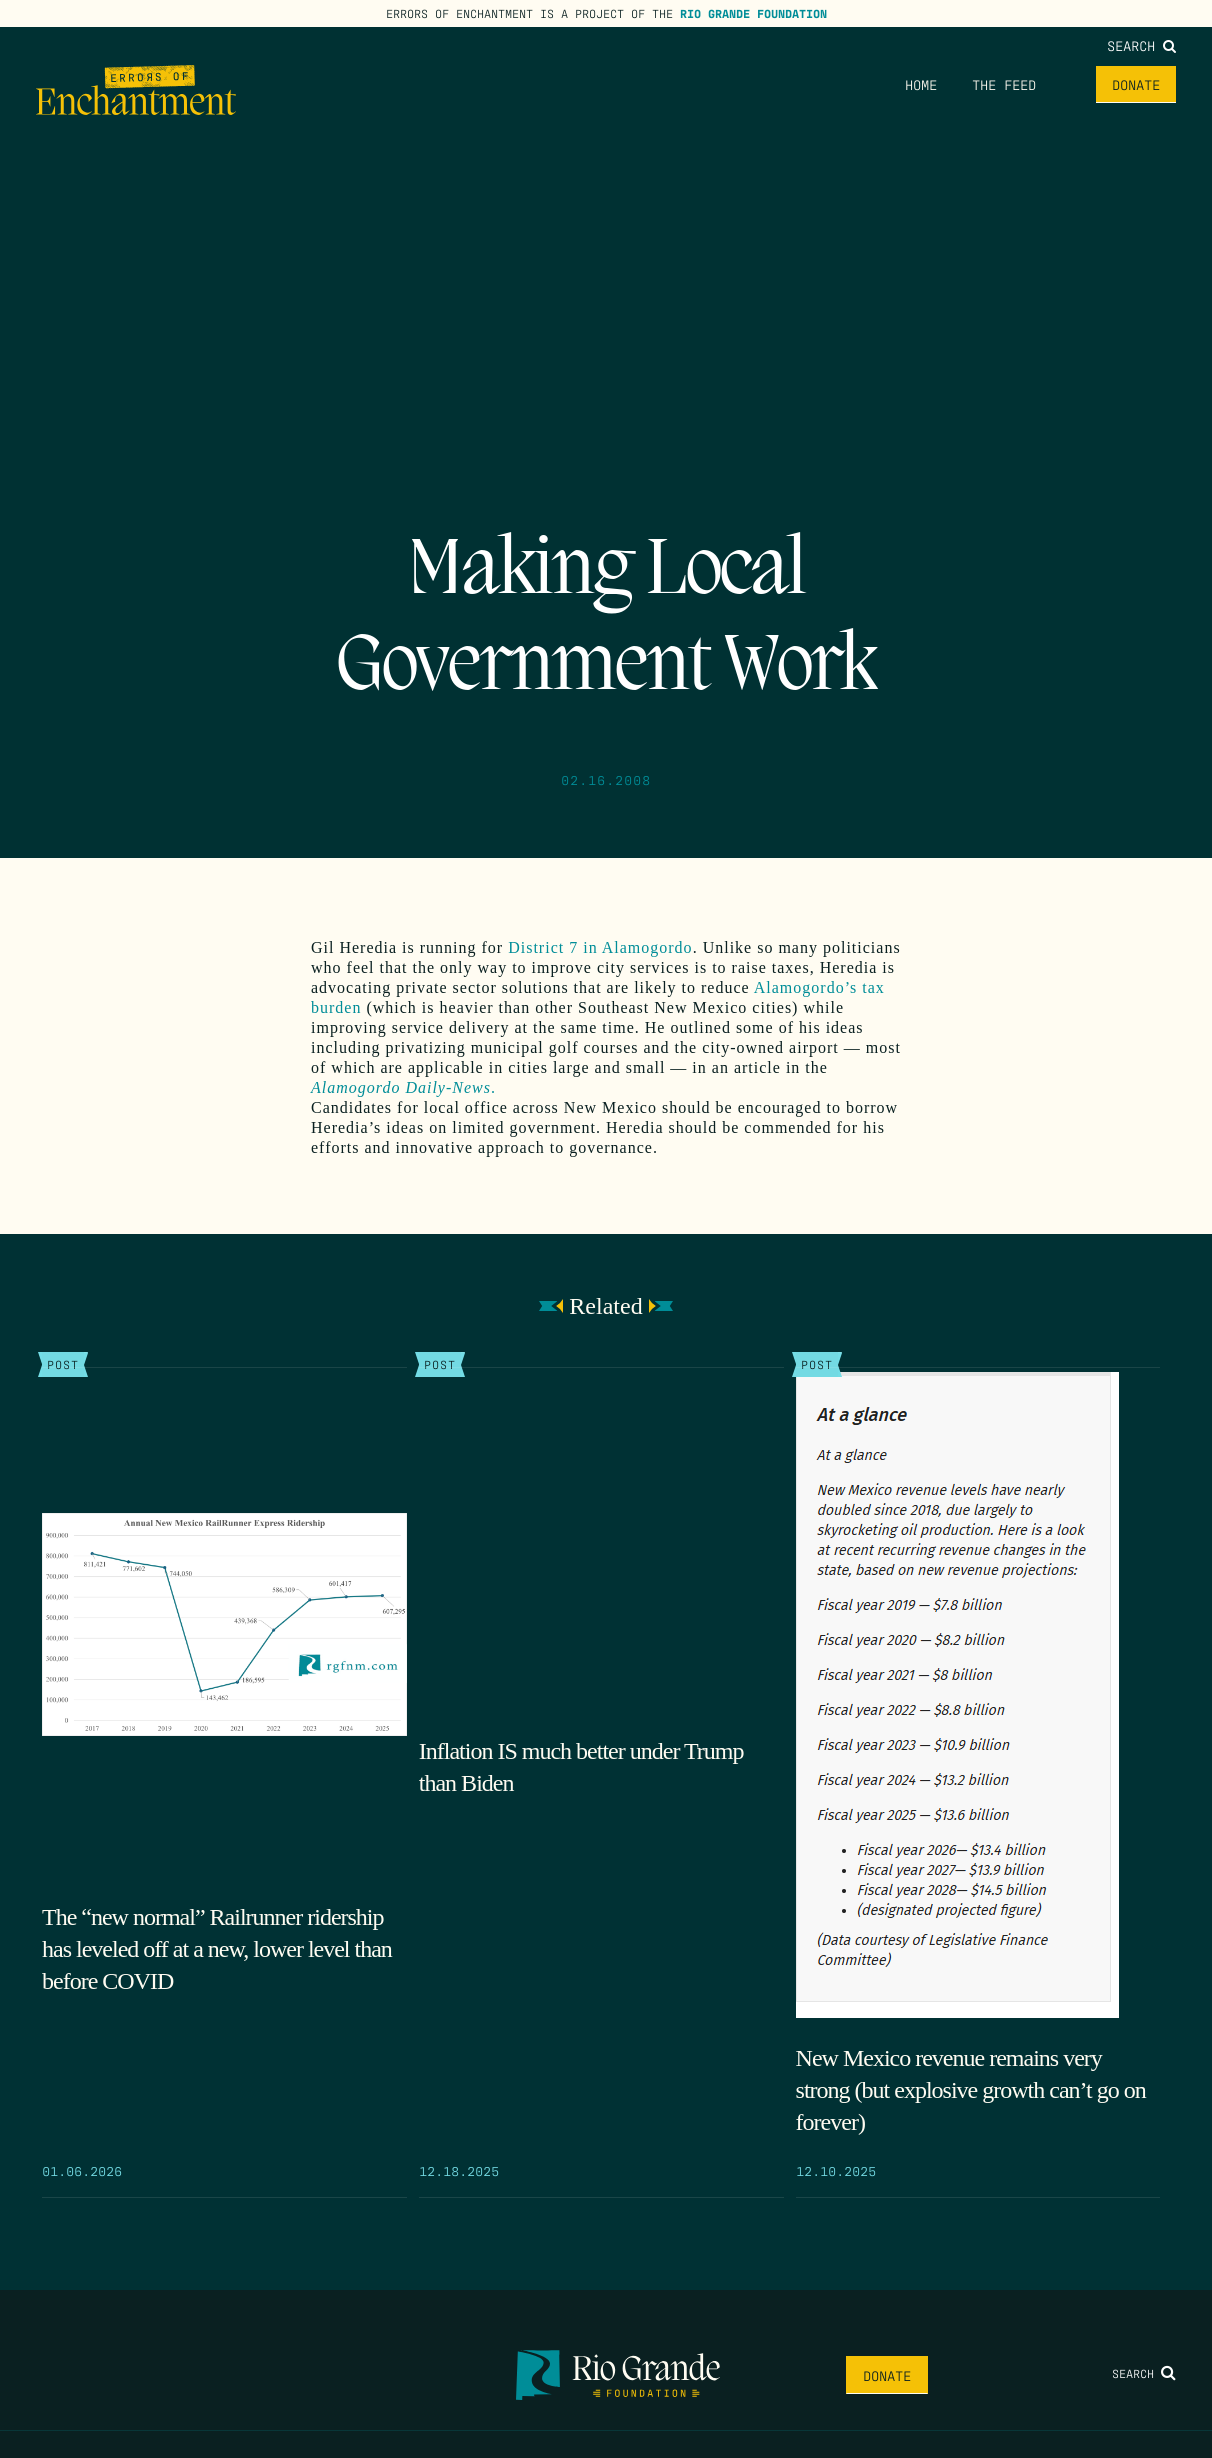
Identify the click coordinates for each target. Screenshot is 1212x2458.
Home (921, 84)
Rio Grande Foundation (753, 13)
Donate (1136, 84)
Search (1141, 45)
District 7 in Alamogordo (600, 947)
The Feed (1004, 84)
